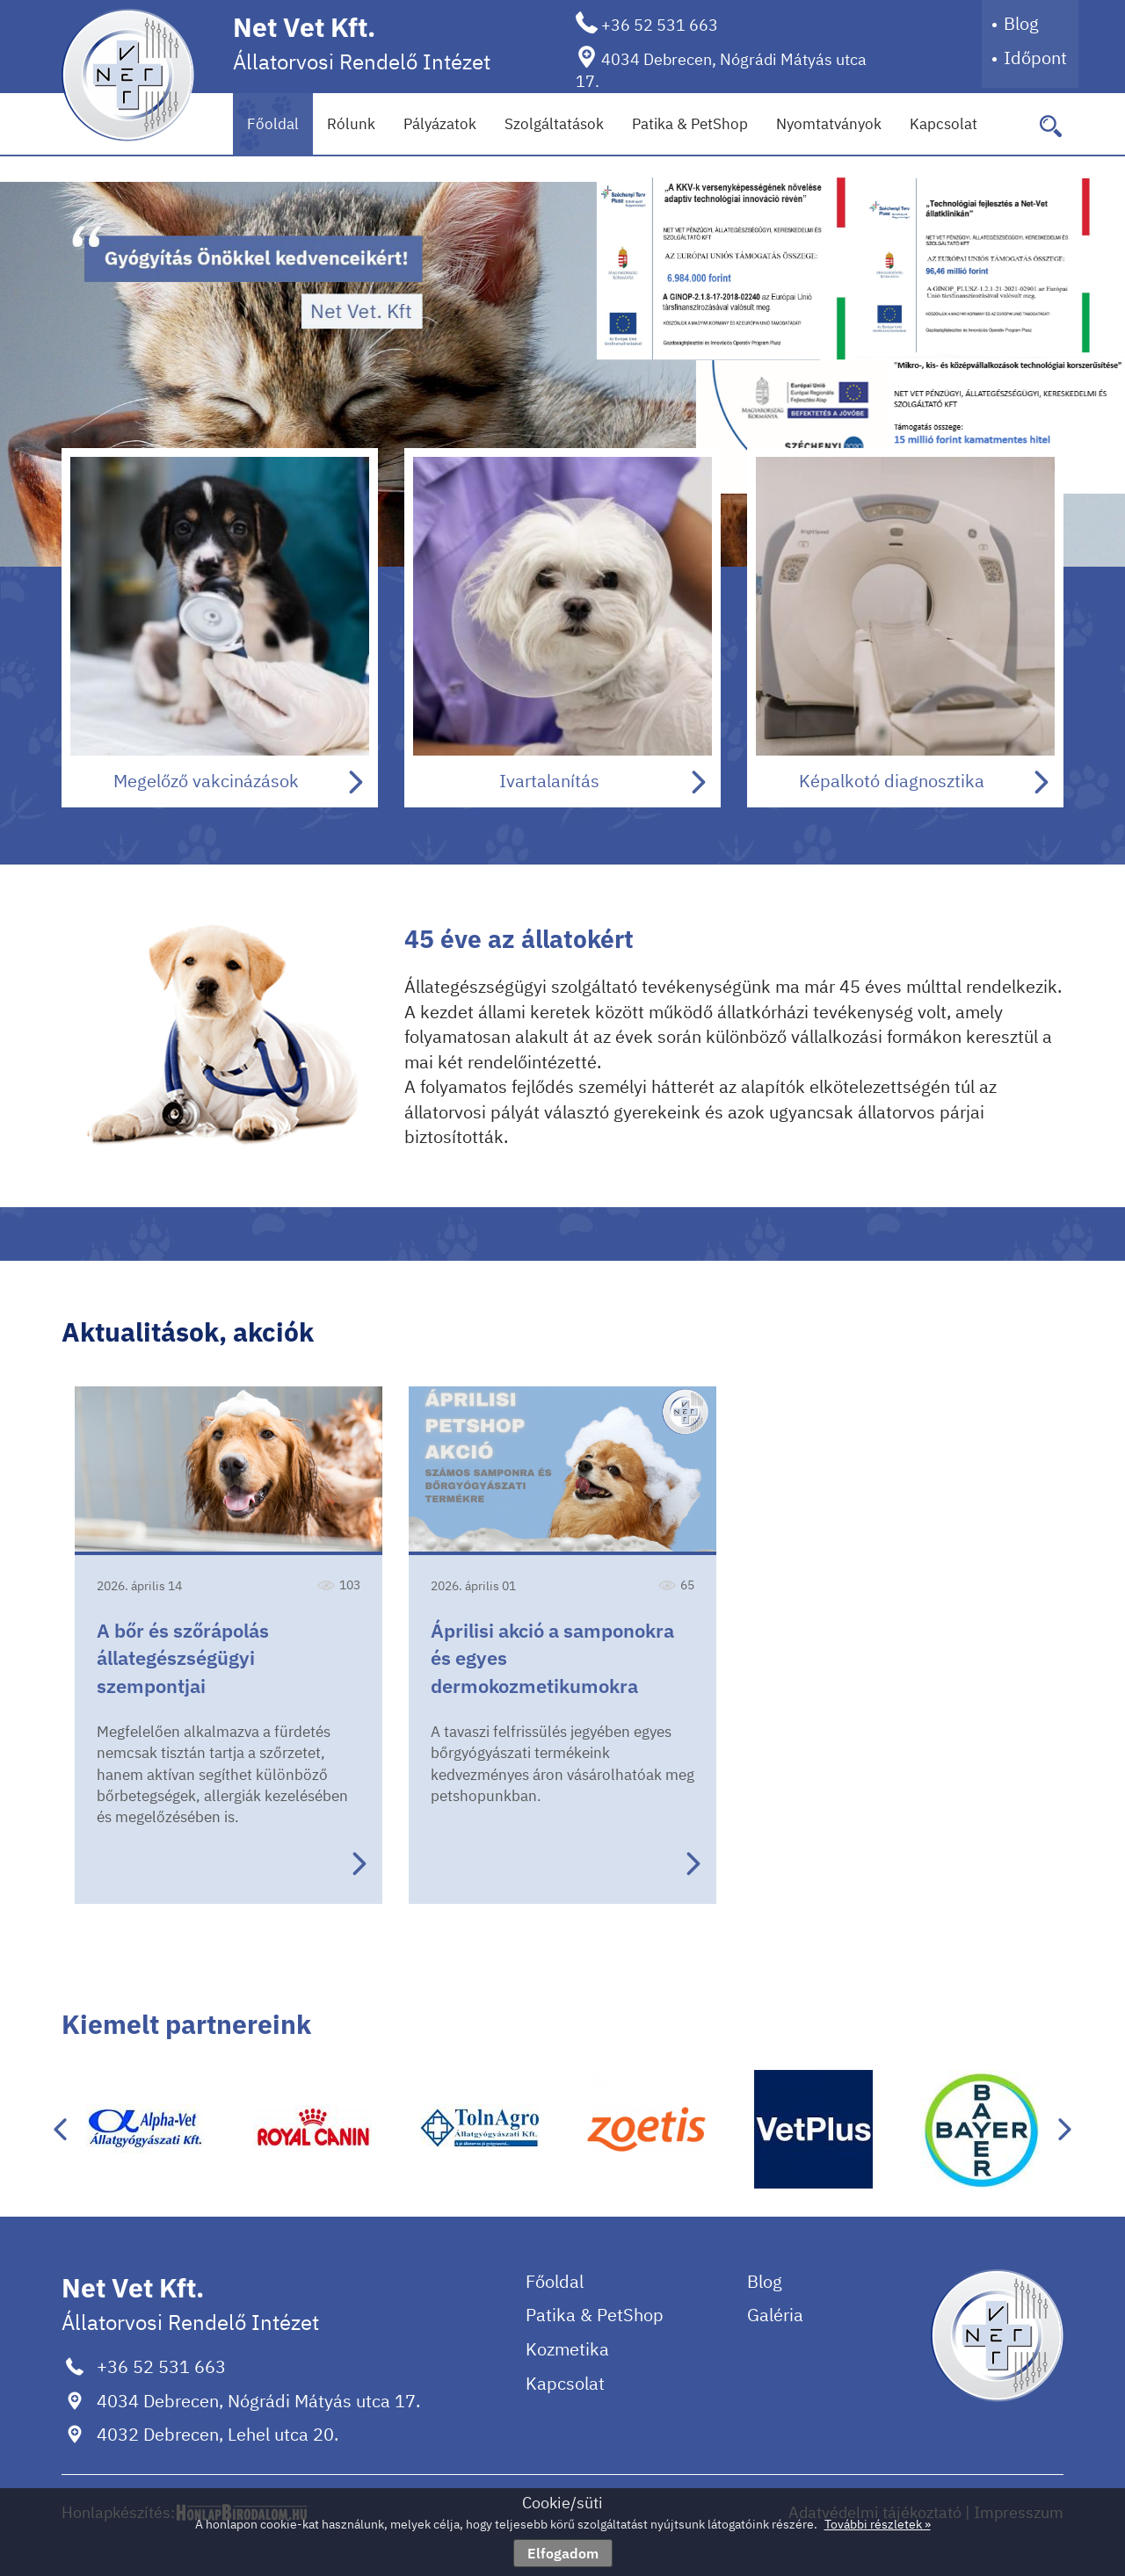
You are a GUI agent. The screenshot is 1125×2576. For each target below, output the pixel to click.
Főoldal (273, 124)
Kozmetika (567, 2349)
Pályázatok (439, 124)
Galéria (775, 2314)
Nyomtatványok (829, 124)
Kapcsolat (943, 124)
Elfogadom (563, 2553)
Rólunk (351, 124)
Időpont (1035, 57)
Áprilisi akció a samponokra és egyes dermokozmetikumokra (552, 1657)
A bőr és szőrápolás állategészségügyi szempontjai (183, 1657)
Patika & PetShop (690, 124)
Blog (1021, 23)
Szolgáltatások (554, 124)
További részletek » (877, 2524)
